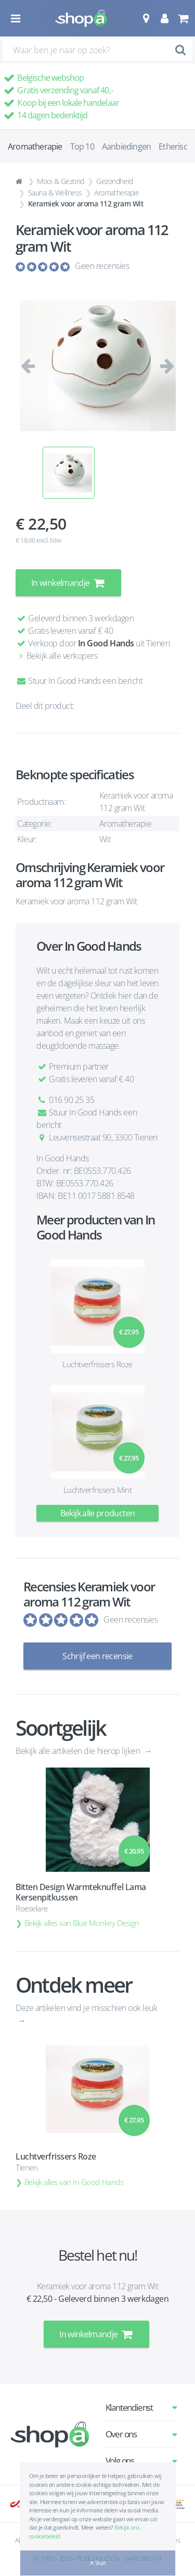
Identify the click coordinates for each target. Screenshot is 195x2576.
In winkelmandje (68, 582)
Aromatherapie (116, 193)
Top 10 (82, 146)
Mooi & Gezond (60, 181)
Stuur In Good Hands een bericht (79, 680)
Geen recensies (102, 266)
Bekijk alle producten (97, 1513)
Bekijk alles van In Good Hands (74, 2182)
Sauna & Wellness (55, 193)
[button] (146, 18)
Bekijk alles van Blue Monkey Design (81, 1923)
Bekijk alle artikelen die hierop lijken (79, 1751)
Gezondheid (114, 181)
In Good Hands (106, 643)
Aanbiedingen (126, 146)
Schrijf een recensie (97, 1656)
